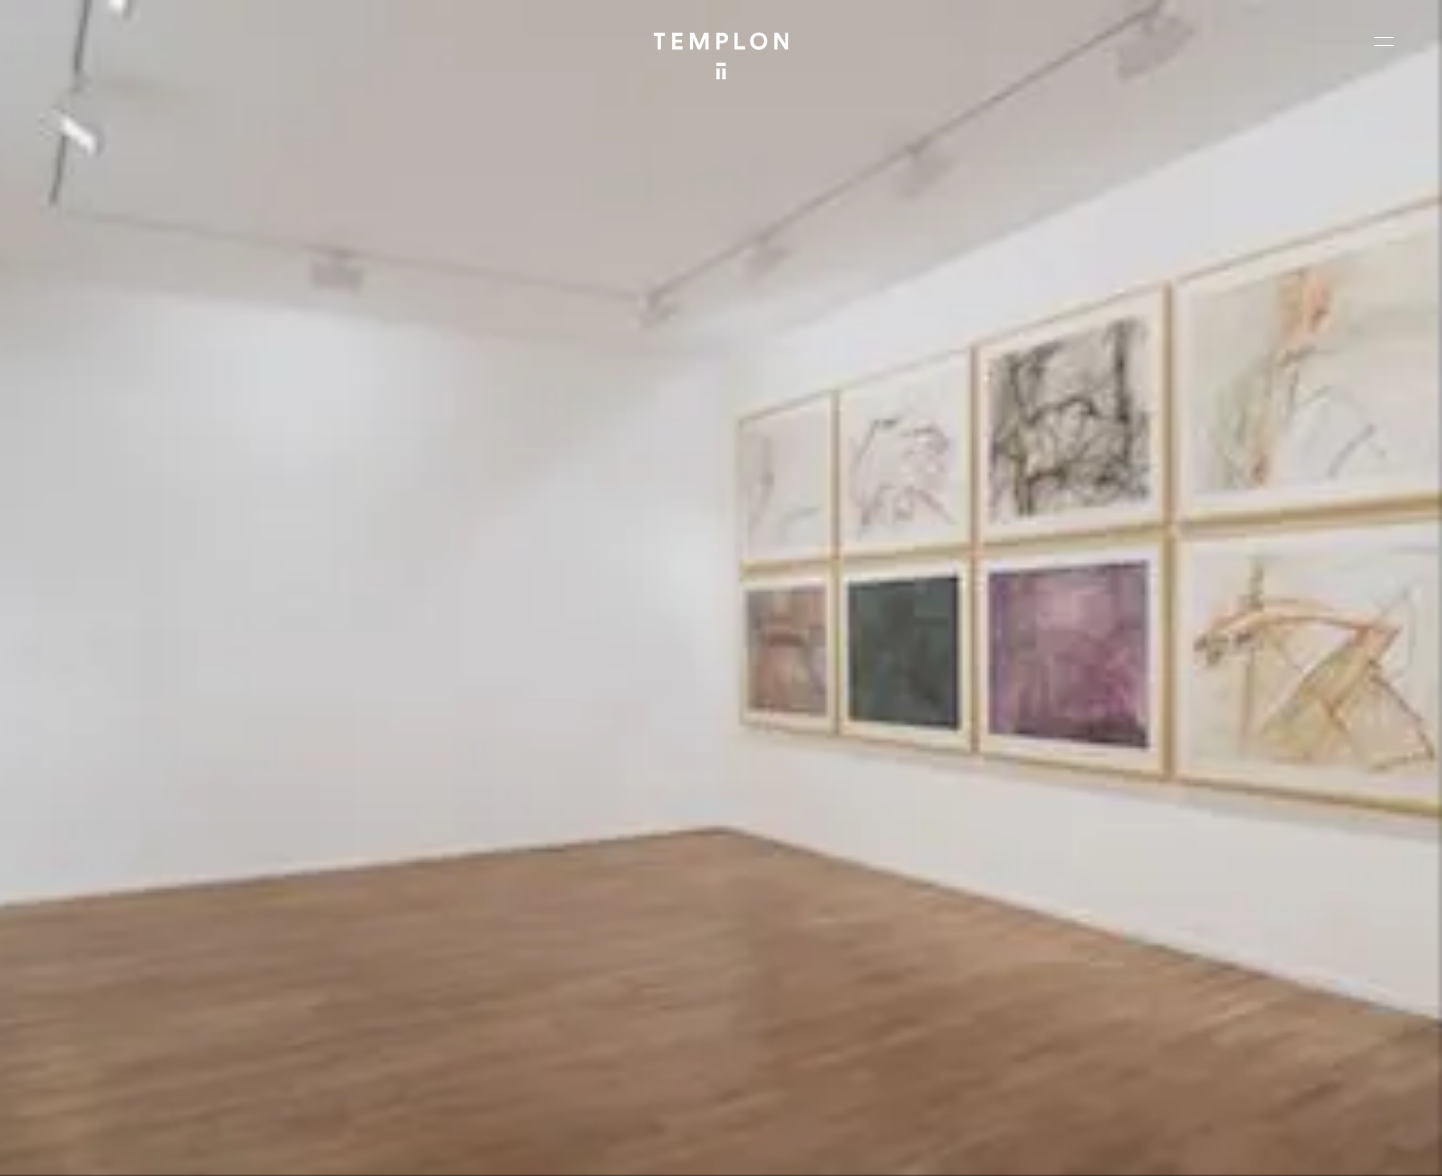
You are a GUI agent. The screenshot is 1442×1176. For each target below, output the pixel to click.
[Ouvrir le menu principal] (1384, 41)
